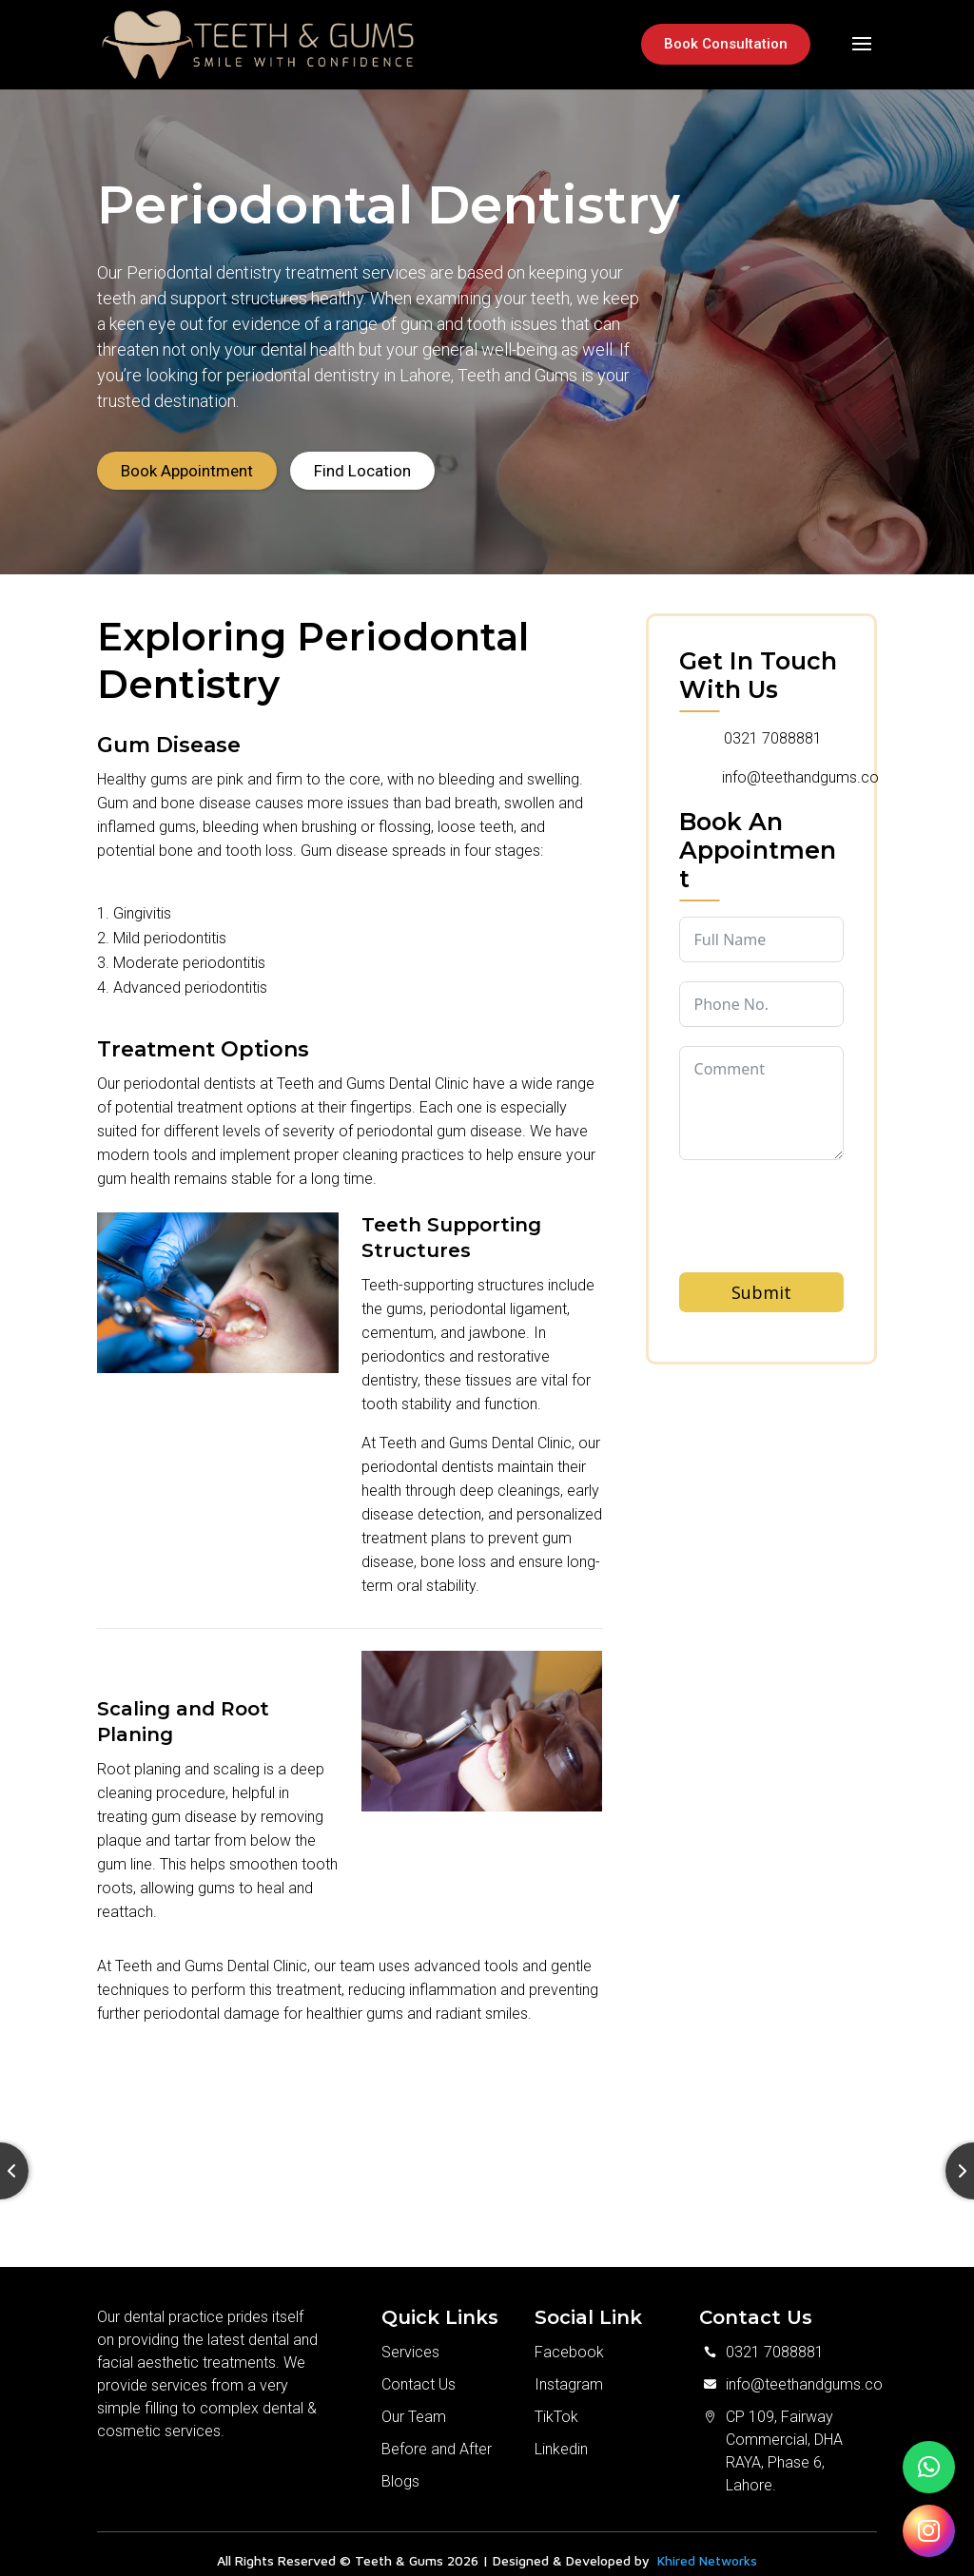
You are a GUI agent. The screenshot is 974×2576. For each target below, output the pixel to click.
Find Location (362, 457)
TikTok (556, 2403)
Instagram (569, 2371)
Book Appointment (187, 457)
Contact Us (418, 2371)
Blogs (400, 2468)
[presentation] (823, 1237)
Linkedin (561, 2436)
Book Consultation (726, 43)
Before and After (436, 2436)
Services (410, 2339)
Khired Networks (707, 2547)
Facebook (569, 2339)
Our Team (413, 2403)
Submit (761, 1279)
